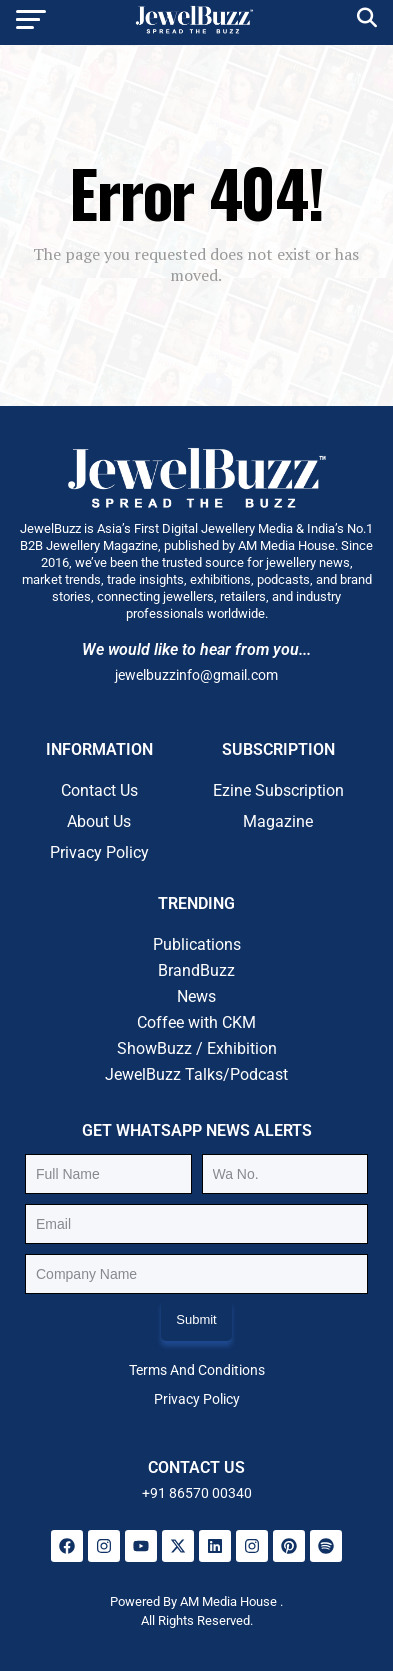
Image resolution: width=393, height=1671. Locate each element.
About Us (99, 821)
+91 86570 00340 (197, 1493)
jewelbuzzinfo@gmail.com (196, 675)
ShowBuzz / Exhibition (197, 1048)
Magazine (278, 821)
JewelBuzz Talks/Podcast (196, 1074)
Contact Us (99, 790)
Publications (197, 944)
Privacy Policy (99, 852)
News (196, 996)
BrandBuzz (196, 970)
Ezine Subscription (278, 790)
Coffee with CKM (196, 1022)
